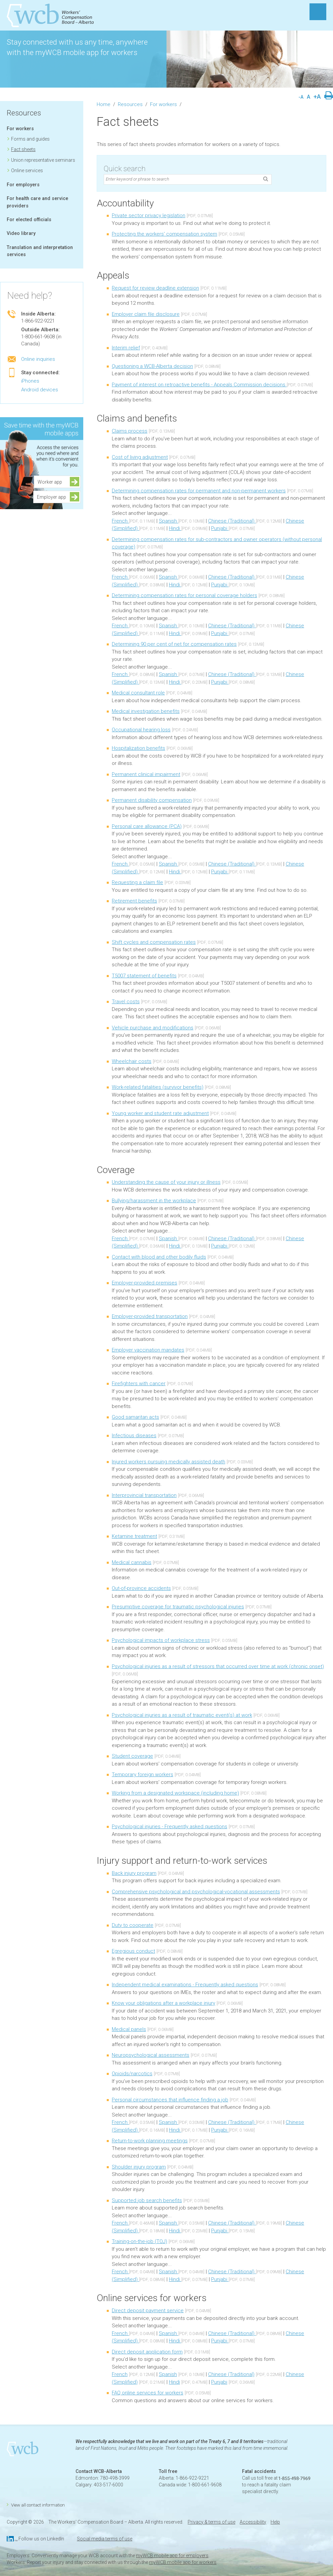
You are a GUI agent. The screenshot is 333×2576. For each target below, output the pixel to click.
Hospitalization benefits (138, 748)
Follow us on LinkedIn (41, 2538)
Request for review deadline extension (155, 288)
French (120, 521)
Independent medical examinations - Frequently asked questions (185, 1985)
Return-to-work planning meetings (150, 2141)
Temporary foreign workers (142, 1774)
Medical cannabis (131, 1562)
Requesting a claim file (137, 882)
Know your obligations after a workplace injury (163, 2003)
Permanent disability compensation (152, 800)
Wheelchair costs (131, 1061)
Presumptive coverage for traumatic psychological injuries (178, 1607)
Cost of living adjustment (140, 457)
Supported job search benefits (147, 2200)
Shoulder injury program (139, 2167)
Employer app (51, 497)
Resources (24, 113)
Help (275, 2522)
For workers (20, 128)
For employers (23, 184)
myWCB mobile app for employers (172, 2555)
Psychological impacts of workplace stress (161, 1640)
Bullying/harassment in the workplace (154, 1201)
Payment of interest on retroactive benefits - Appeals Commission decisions (199, 385)
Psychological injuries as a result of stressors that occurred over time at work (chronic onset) (218, 1666)
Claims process (129, 431)
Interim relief (126, 348)
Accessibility (253, 2522)
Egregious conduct (133, 1951)
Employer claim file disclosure (146, 314)
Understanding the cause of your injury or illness (166, 1182)
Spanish (168, 521)
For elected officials (29, 219)
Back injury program (134, 1873)
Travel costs (126, 1002)
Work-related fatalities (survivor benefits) (157, 1087)
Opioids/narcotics (132, 2074)
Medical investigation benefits (146, 711)
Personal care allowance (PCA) (147, 826)
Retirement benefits (134, 901)
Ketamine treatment (134, 1536)
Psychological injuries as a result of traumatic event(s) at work (182, 1715)
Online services (27, 170)
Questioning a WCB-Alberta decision (152, 366)
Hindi (175, 528)
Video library (21, 233)
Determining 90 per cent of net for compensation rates (174, 644)
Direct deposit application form (147, 2352)
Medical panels (129, 2029)
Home (103, 104)
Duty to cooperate (132, 1925)
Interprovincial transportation (144, 1495)
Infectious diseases (134, 1435)
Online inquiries (38, 359)
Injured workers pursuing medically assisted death (168, 1462)
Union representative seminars (43, 160)
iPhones (30, 381)
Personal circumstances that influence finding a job (170, 2100)
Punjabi (220, 528)
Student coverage (132, 1756)
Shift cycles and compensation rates (154, 942)
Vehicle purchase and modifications (152, 1028)
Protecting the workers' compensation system (164, 234)
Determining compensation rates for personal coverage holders (184, 595)
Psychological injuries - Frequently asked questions (169, 1827)
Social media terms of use (104, 2538)
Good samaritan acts (135, 1417)
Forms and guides (30, 139)
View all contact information (38, 2505)
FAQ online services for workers (147, 2393)
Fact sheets (23, 149)
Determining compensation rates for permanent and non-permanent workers (199, 491)
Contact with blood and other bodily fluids (159, 1257)
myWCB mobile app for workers (183, 2562)
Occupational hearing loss (141, 730)
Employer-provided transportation (150, 1316)
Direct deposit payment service (148, 2310)
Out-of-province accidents (141, 1588)
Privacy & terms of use (211, 2522)
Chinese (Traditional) (232, 521)
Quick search (125, 168)
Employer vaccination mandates (148, 1350)
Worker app (52, 482)
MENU (318, 11)
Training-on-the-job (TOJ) (139, 2241)
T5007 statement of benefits (144, 976)
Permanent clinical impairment (146, 774)
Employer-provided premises (144, 1283)
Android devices (39, 390)
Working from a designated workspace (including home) (175, 1793)
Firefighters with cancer (138, 1383)
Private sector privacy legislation (148, 215)
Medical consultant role (138, 693)
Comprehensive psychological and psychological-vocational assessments (196, 1892)
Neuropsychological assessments (150, 2055)
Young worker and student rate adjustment (160, 1113)
